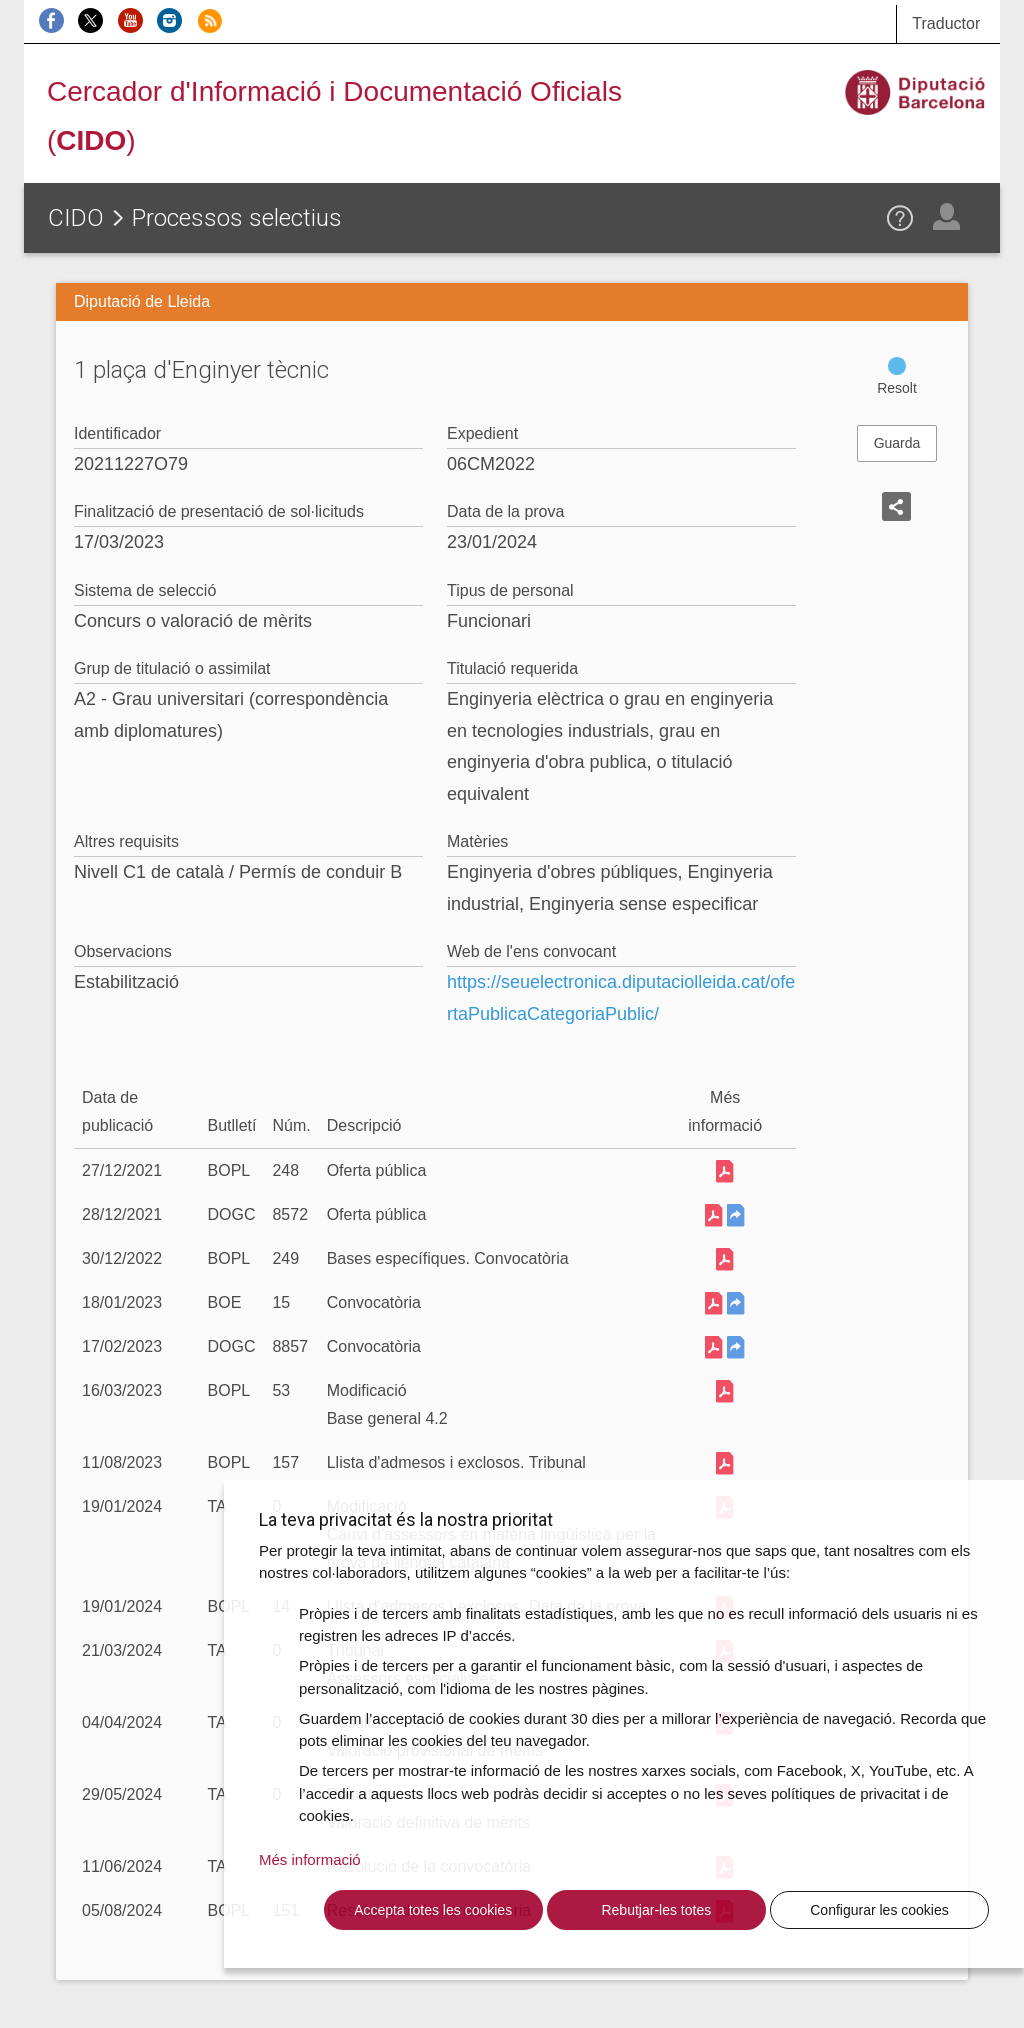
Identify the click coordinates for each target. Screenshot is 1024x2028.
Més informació (310, 1859)
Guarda (897, 443)
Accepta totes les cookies (433, 1910)
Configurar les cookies (879, 1910)
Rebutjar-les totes (656, 1910)
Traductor (946, 23)
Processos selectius (237, 218)
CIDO (76, 218)
